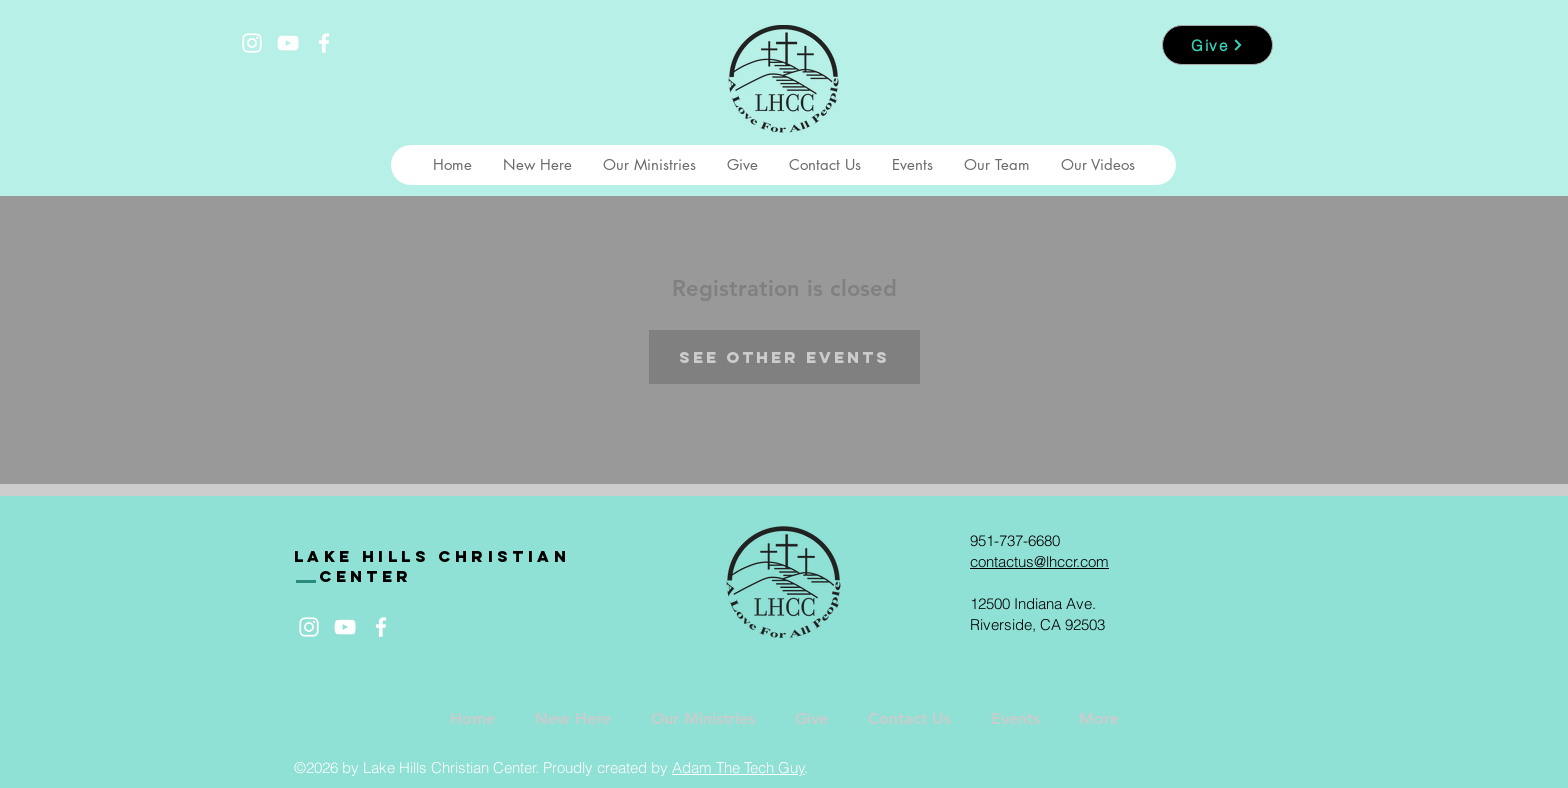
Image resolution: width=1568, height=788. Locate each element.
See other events (784, 357)
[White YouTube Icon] (288, 43)
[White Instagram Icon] (252, 43)
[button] (537, 165)
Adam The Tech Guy (738, 767)
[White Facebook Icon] (324, 43)
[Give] (1217, 45)
